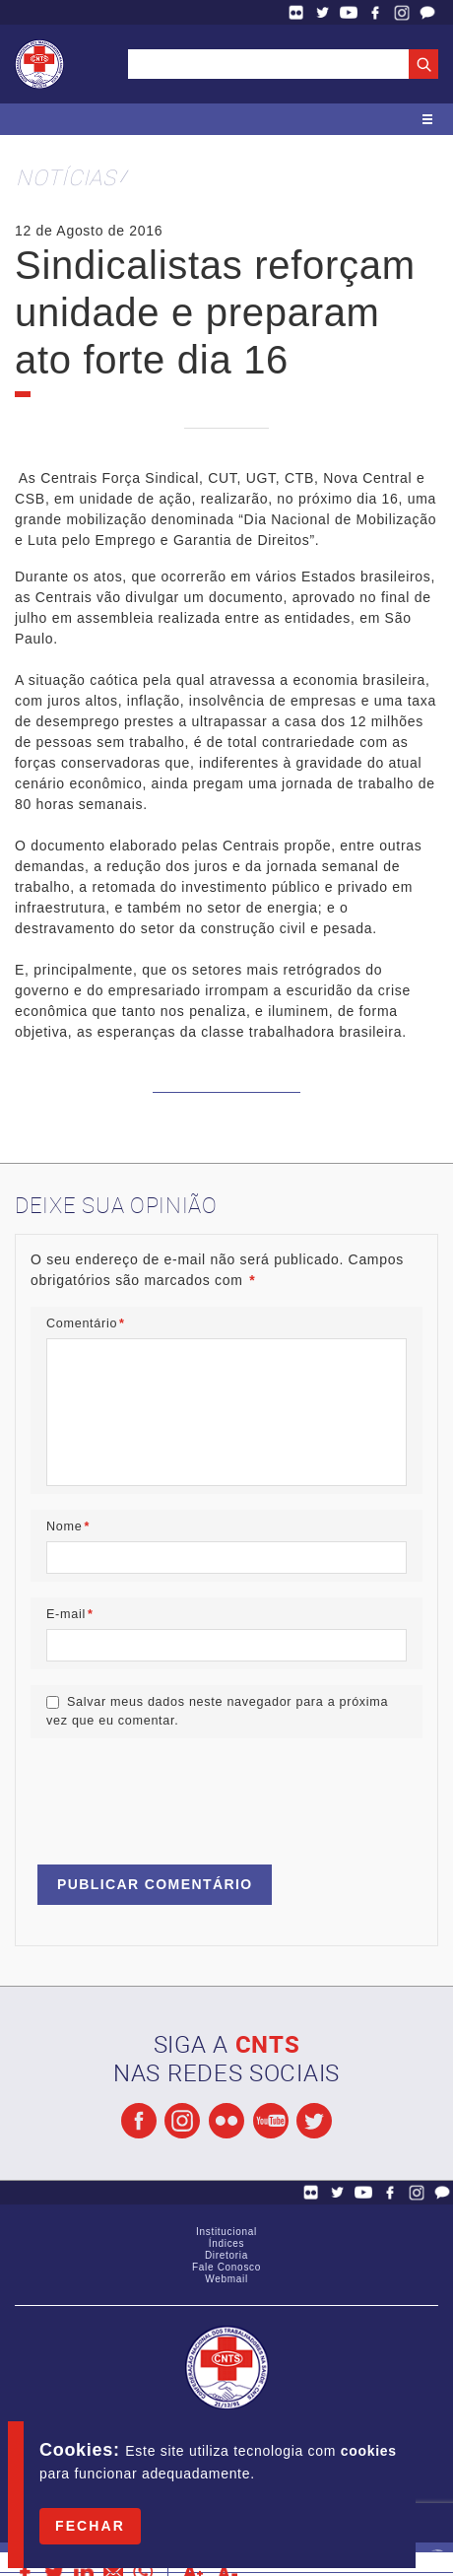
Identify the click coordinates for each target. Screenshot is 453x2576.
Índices (227, 2243)
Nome (68, 1526)
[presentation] (180, 1792)
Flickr (296, 12)
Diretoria (226, 2255)
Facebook (375, 12)
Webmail (226, 2278)
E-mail (70, 1614)
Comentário (85, 1323)
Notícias (66, 177)
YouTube (348, 12)
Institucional (226, 2231)
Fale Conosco (427, 12)
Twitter (323, 12)
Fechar (90, 2526)
